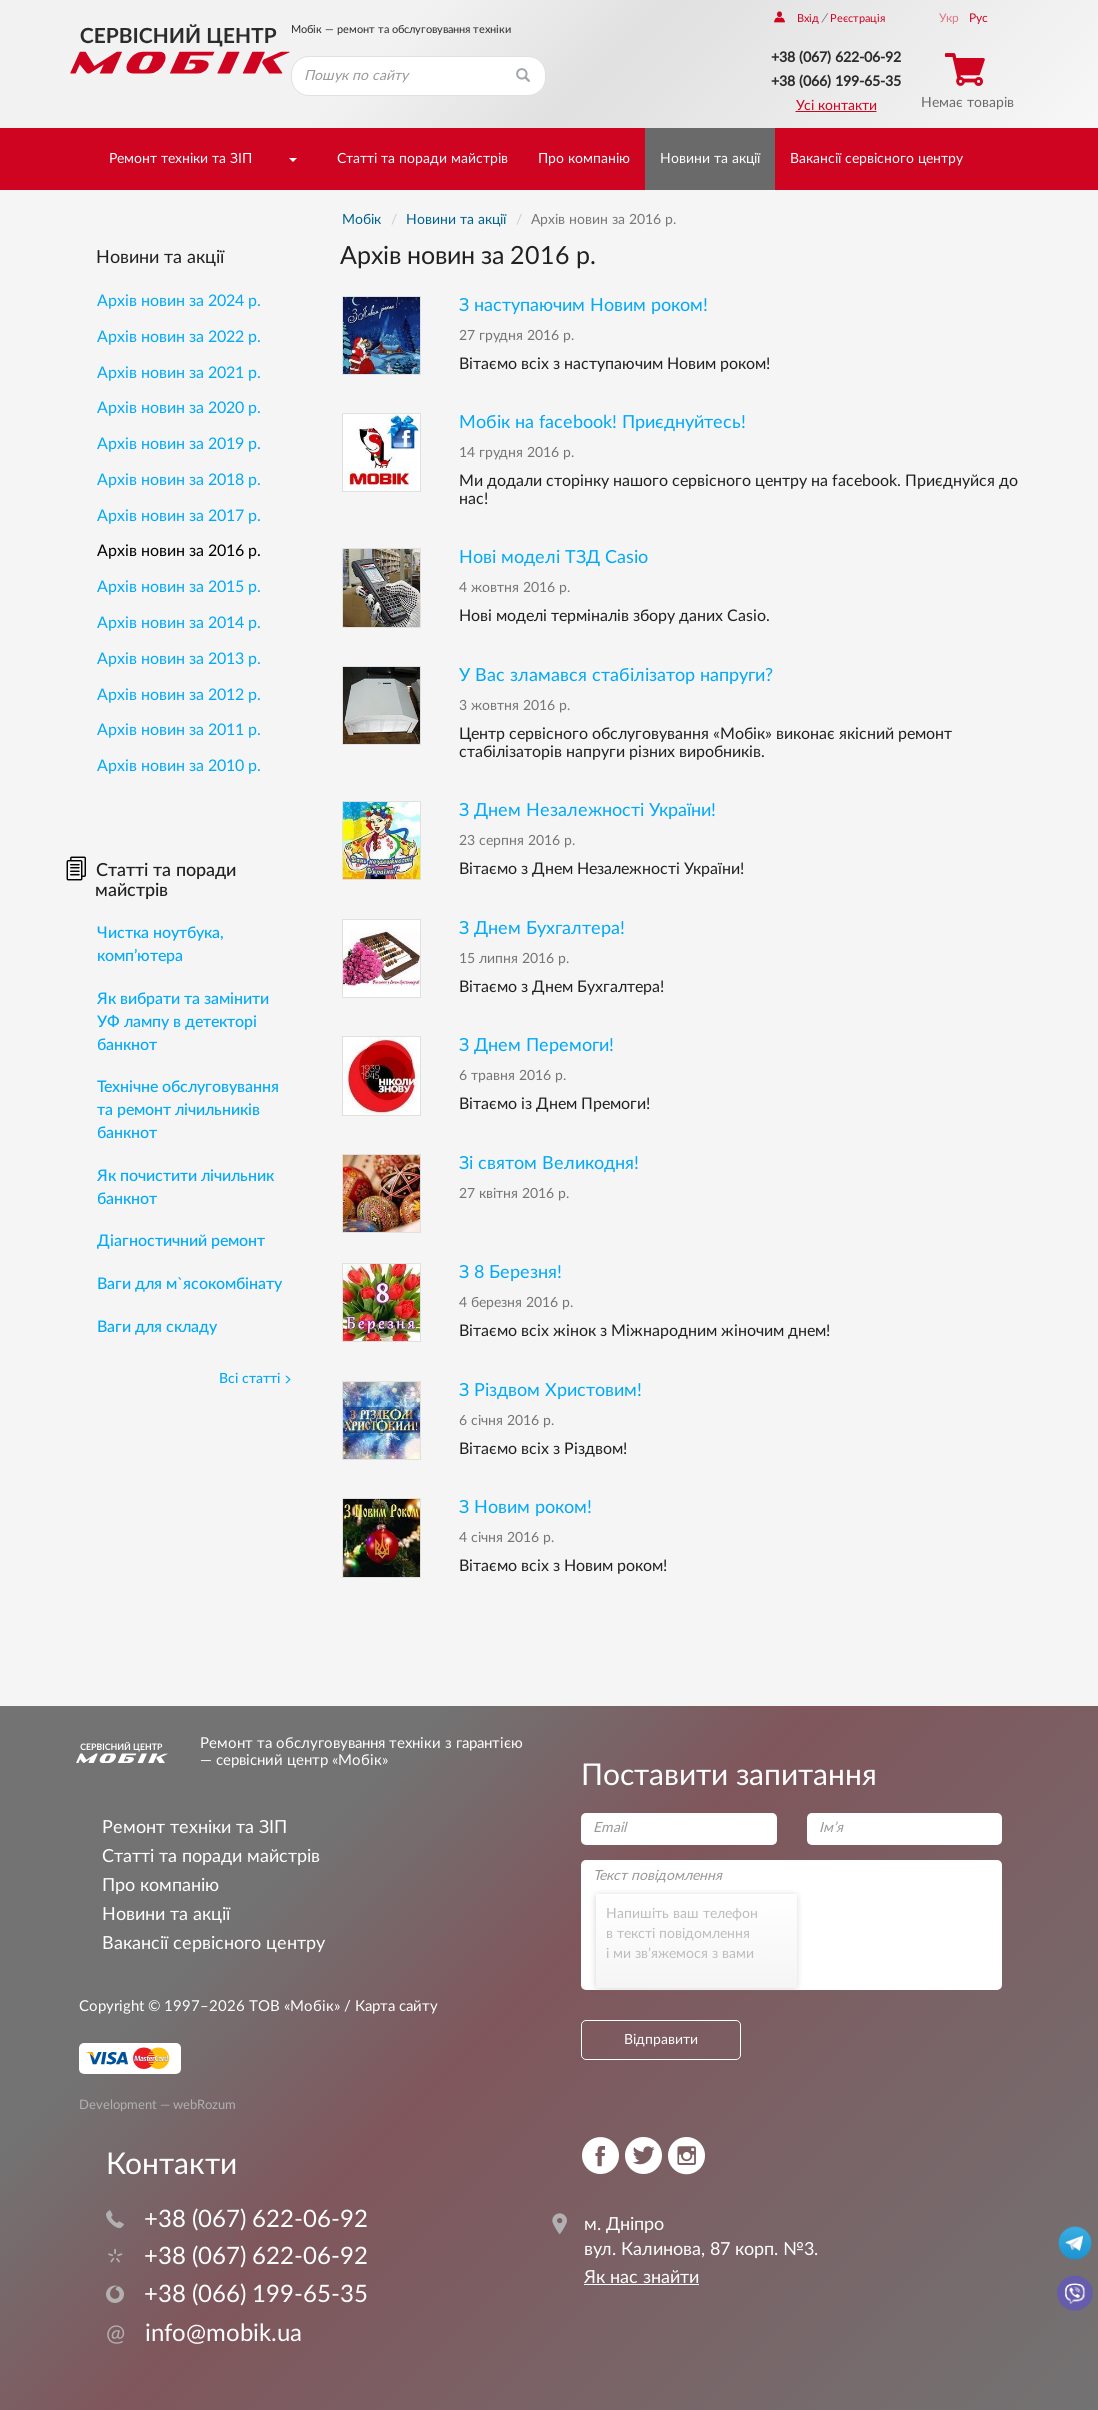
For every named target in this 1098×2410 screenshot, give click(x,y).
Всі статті (255, 1379)
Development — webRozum (157, 2105)
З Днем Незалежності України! (587, 810)
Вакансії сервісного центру (876, 159)
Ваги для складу (157, 1327)
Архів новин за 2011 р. (179, 730)
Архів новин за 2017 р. (179, 516)
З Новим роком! (525, 1507)
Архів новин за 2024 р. (179, 301)
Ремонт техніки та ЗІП (180, 159)
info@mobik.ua (204, 2334)
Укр (949, 18)
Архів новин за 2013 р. (179, 659)
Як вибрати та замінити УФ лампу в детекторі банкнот (183, 1022)
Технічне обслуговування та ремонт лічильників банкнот (188, 1110)
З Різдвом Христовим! (550, 1390)
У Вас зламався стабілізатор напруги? (616, 675)
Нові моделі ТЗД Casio (553, 557)
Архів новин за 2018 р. (179, 480)
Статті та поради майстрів (422, 159)
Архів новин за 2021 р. (179, 373)
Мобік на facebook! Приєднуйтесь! (602, 422)
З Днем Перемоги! (536, 1045)
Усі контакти (836, 106)
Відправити (661, 2040)
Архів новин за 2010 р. (179, 766)
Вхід (796, 18)
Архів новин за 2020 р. (179, 408)
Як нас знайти (641, 2278)
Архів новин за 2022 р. (179, 337)
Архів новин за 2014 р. (179, 623)
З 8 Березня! (510, 1272)
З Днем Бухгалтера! (542, 928)
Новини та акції (710, 159)
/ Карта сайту (389, 2006)
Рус (978, 18)
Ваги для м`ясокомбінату (189, 1284)
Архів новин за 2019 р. (179, 444)
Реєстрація (857, 18)
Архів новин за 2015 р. (179, 587)
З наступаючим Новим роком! (583, 305)
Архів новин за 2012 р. (179, 695)
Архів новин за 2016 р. (179, 551)
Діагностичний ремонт (181, 1241)
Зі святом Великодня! (549, 1163)
